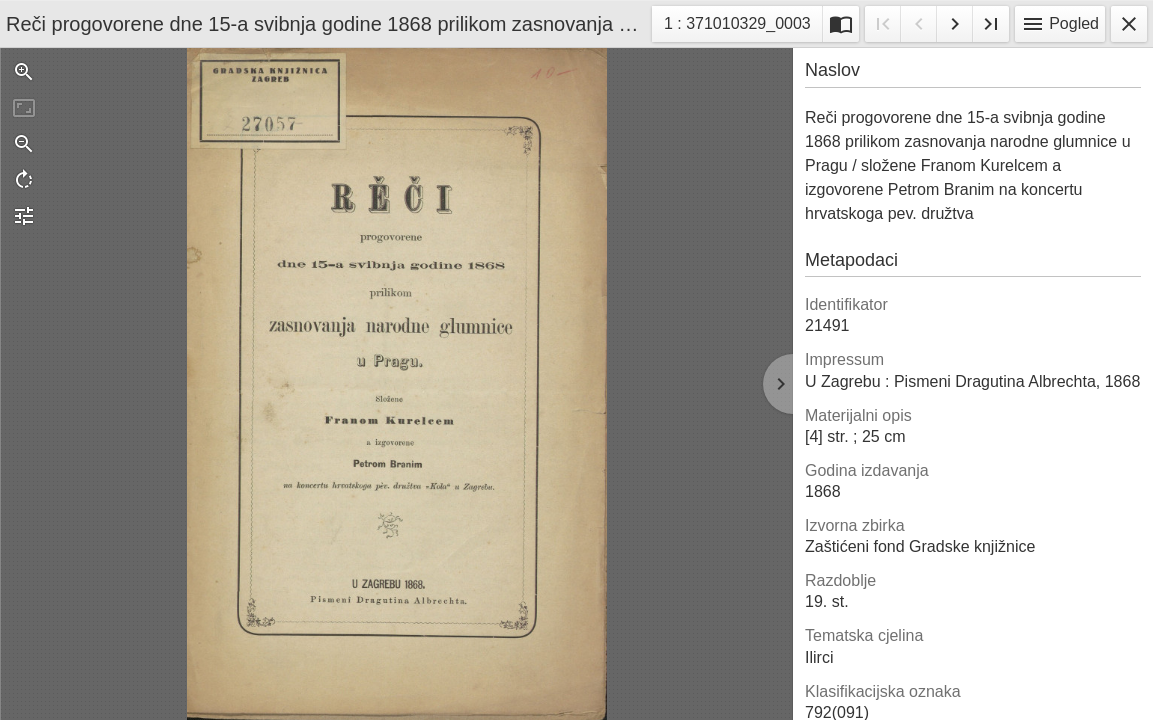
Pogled (1060, 24)
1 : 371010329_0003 (737, 26)
